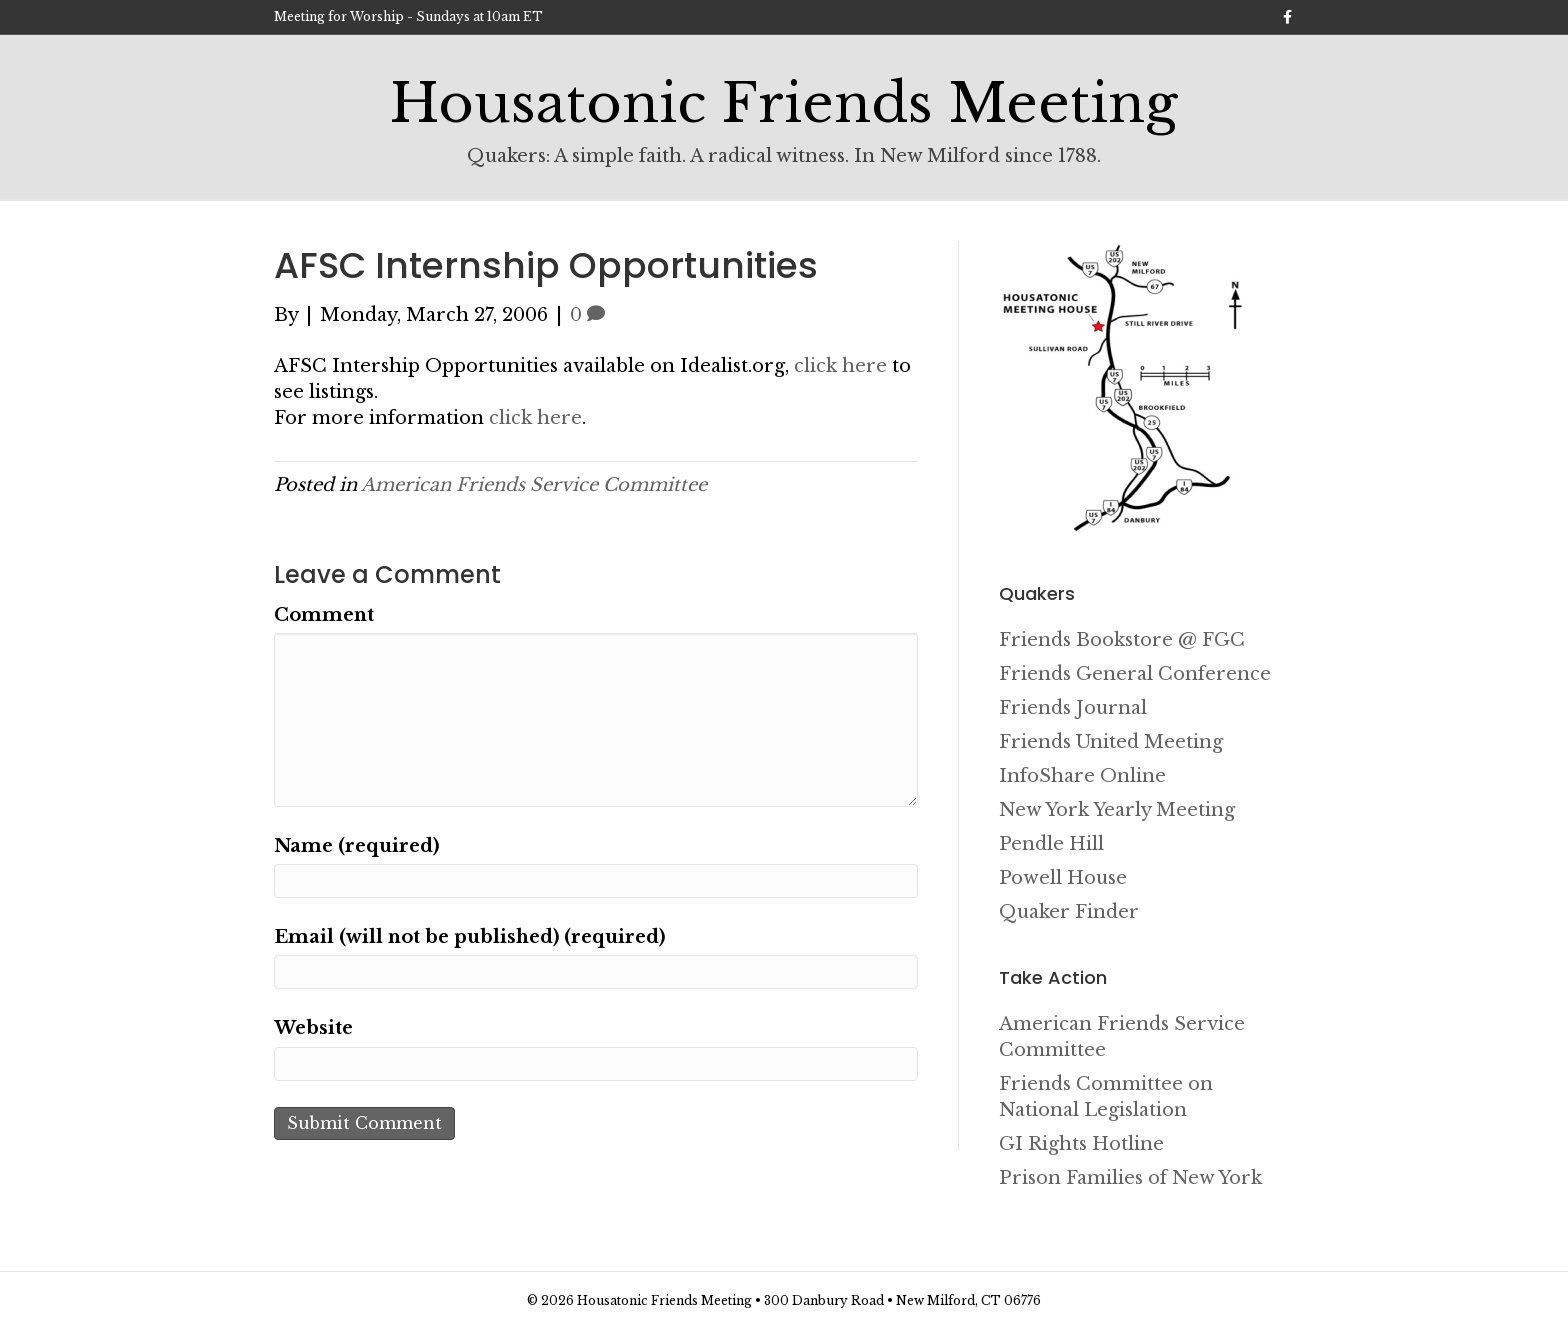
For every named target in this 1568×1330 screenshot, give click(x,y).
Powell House (1063, 878)
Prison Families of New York (1130, 1178)
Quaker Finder (1069, 912)
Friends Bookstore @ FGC (1122, 640)
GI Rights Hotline (1081, 1144)
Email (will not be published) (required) (469, 937)
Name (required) (356, 846)
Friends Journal (1073, 708)
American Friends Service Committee (534, 485)
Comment (324, 615)
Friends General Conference (1135, 674)
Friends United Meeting (1111, 742)
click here (840, 366)
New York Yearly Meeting (1117, 810)
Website (313, 1028)
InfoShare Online (1082, 776)
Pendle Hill (1051, 844)
